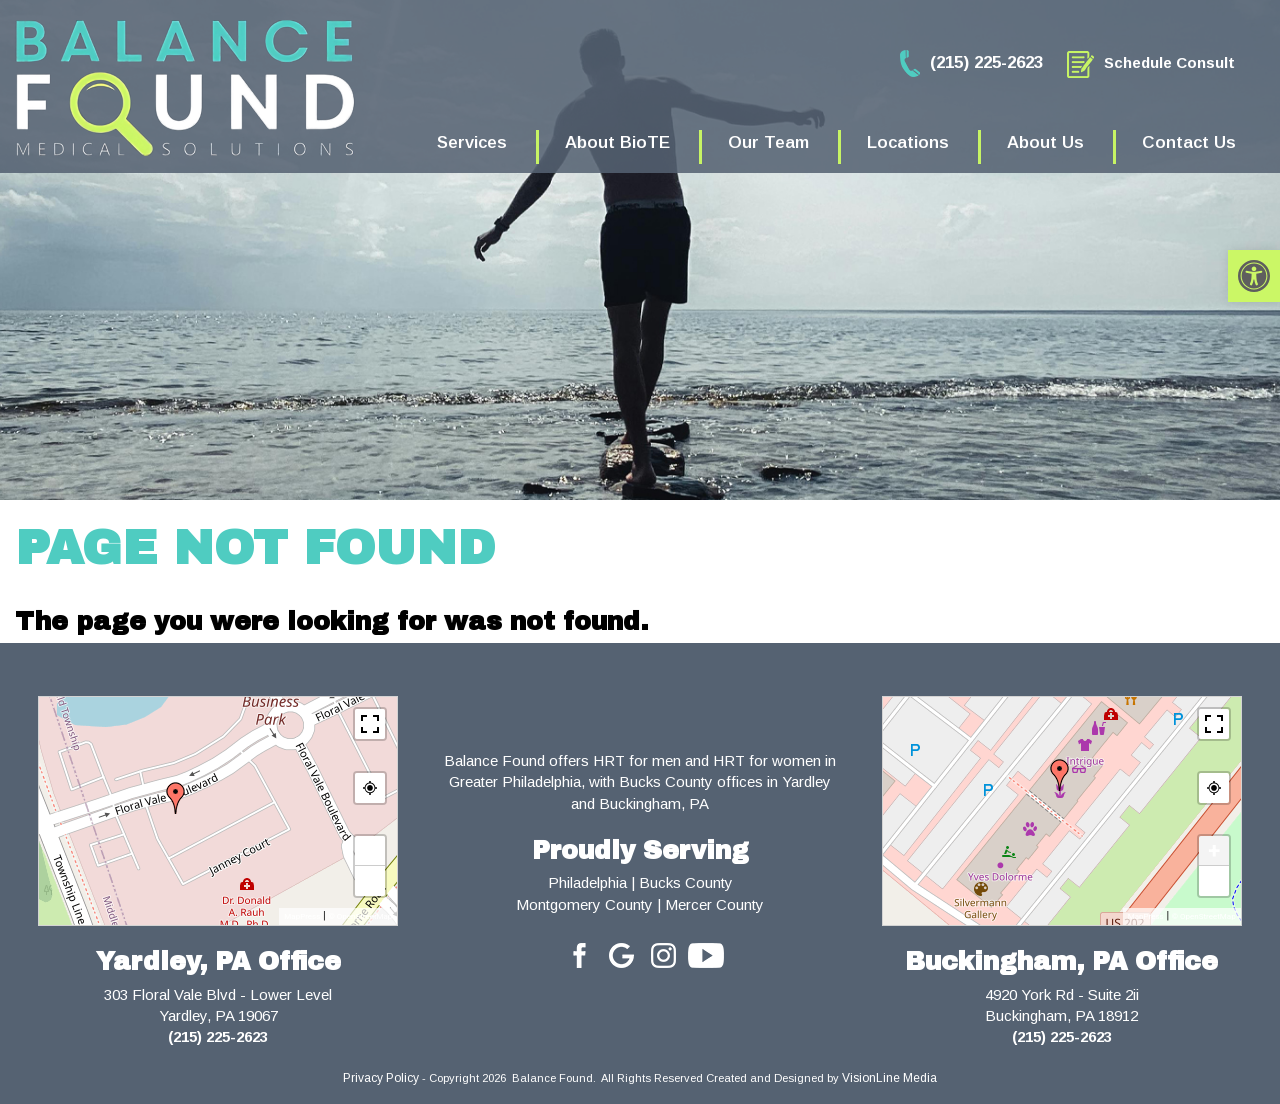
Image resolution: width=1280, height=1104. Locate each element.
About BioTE (617, 142)
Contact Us (1189, 142)
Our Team (768, 142)
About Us (1045, 142)
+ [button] (371, 850)
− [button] (371, 880)
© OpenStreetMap (360, 916)
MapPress (302, 916)
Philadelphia (587, 882)
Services (472, 142)
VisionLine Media (889, 1078)
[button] (1254, 276)
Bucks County (686, 882)
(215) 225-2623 (218, 1036)
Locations (908, 142)
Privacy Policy (381, 1078)
